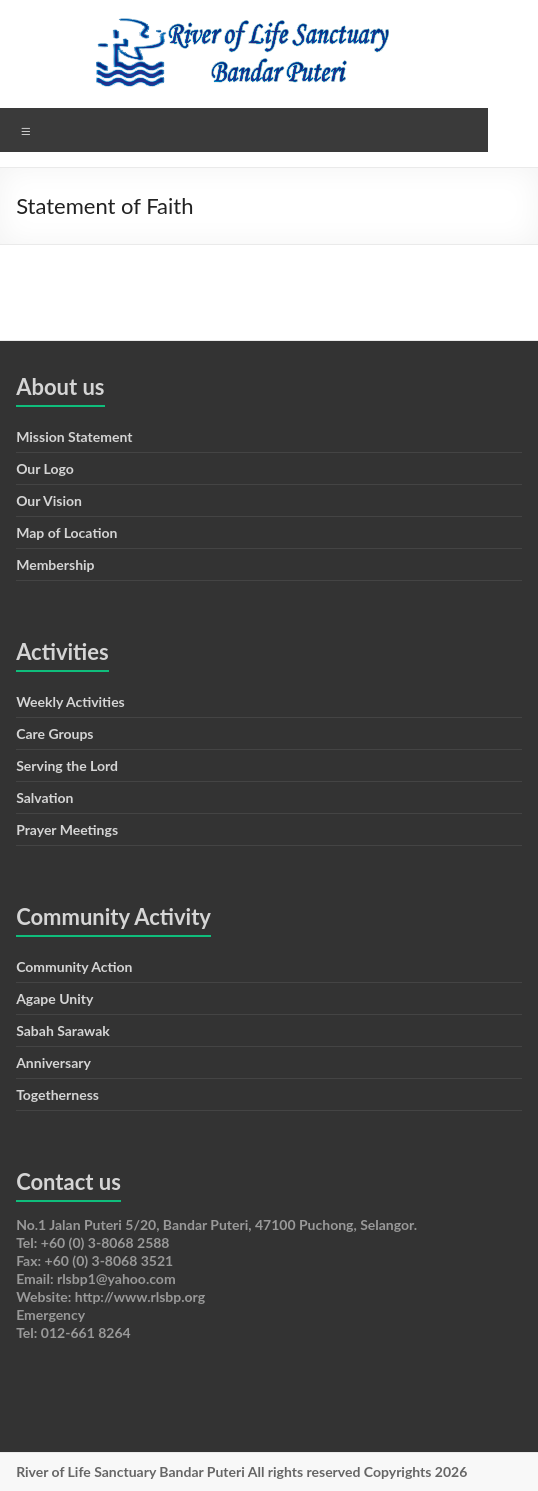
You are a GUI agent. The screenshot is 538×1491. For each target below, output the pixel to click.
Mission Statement (74, 436)
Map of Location (66, 532)
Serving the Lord (67, 765)
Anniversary (53, 1062)
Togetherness (57, 1094)
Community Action (74, 966)
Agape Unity (54, 998)
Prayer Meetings (67, 829)
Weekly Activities (70, 701)
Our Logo (45, 468)
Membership (55, 564)
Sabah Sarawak (63, 1030)
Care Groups (54, 733)
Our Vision (49, 500)
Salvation (44, 797)
